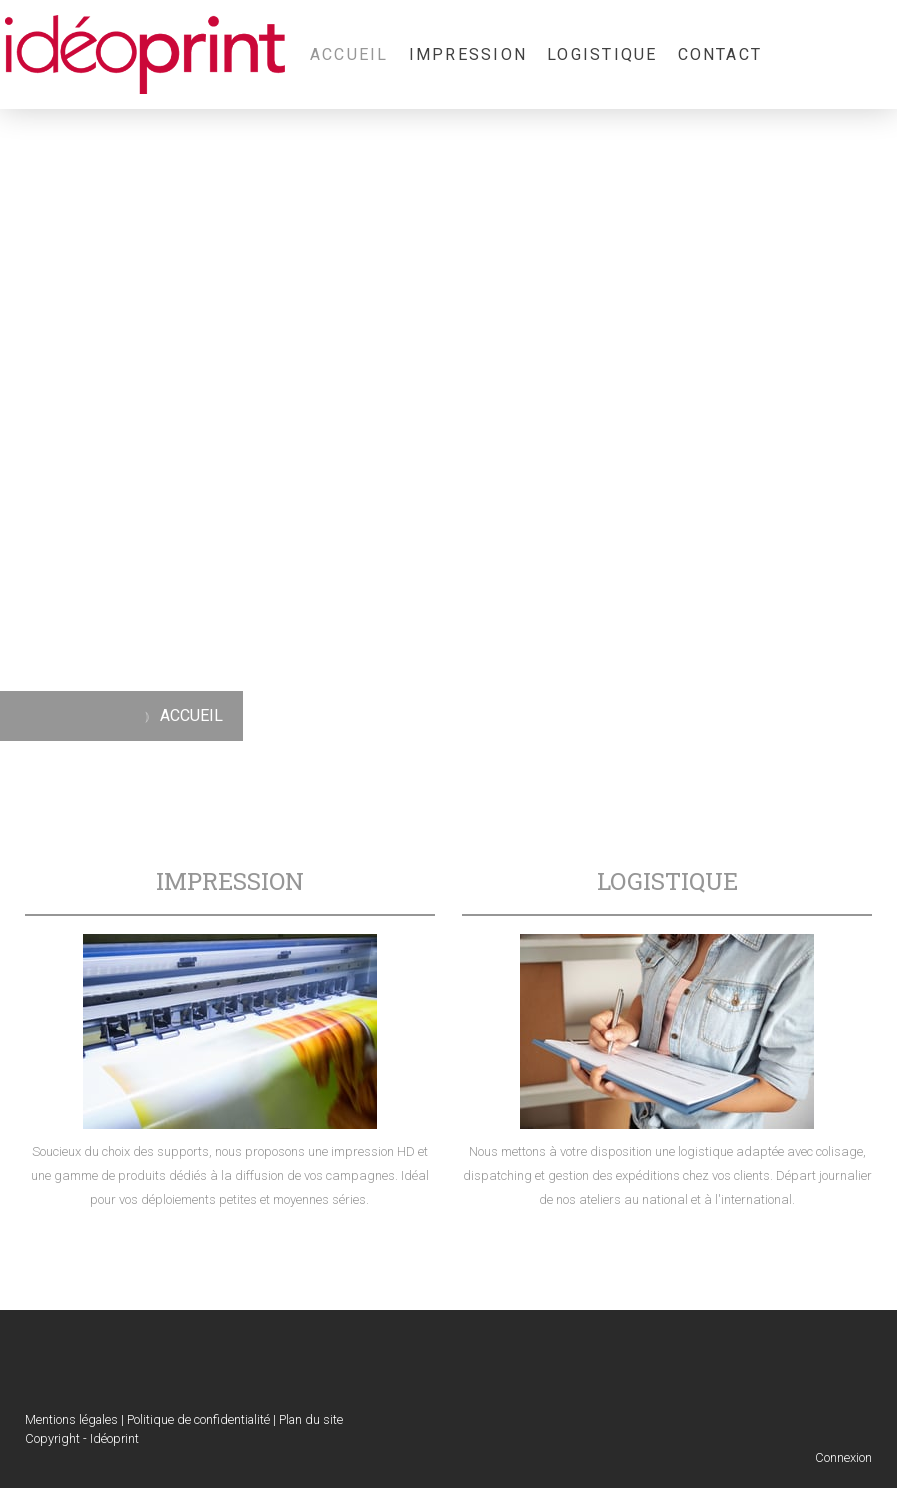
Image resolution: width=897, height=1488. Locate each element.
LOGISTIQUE (602, 54)
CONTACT (720, 54)
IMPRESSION (468, 54)
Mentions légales (71, 1419)
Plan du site (311, 1419)
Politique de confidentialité (198, 1419)
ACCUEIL (349, 54)
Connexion (843, 1457)
